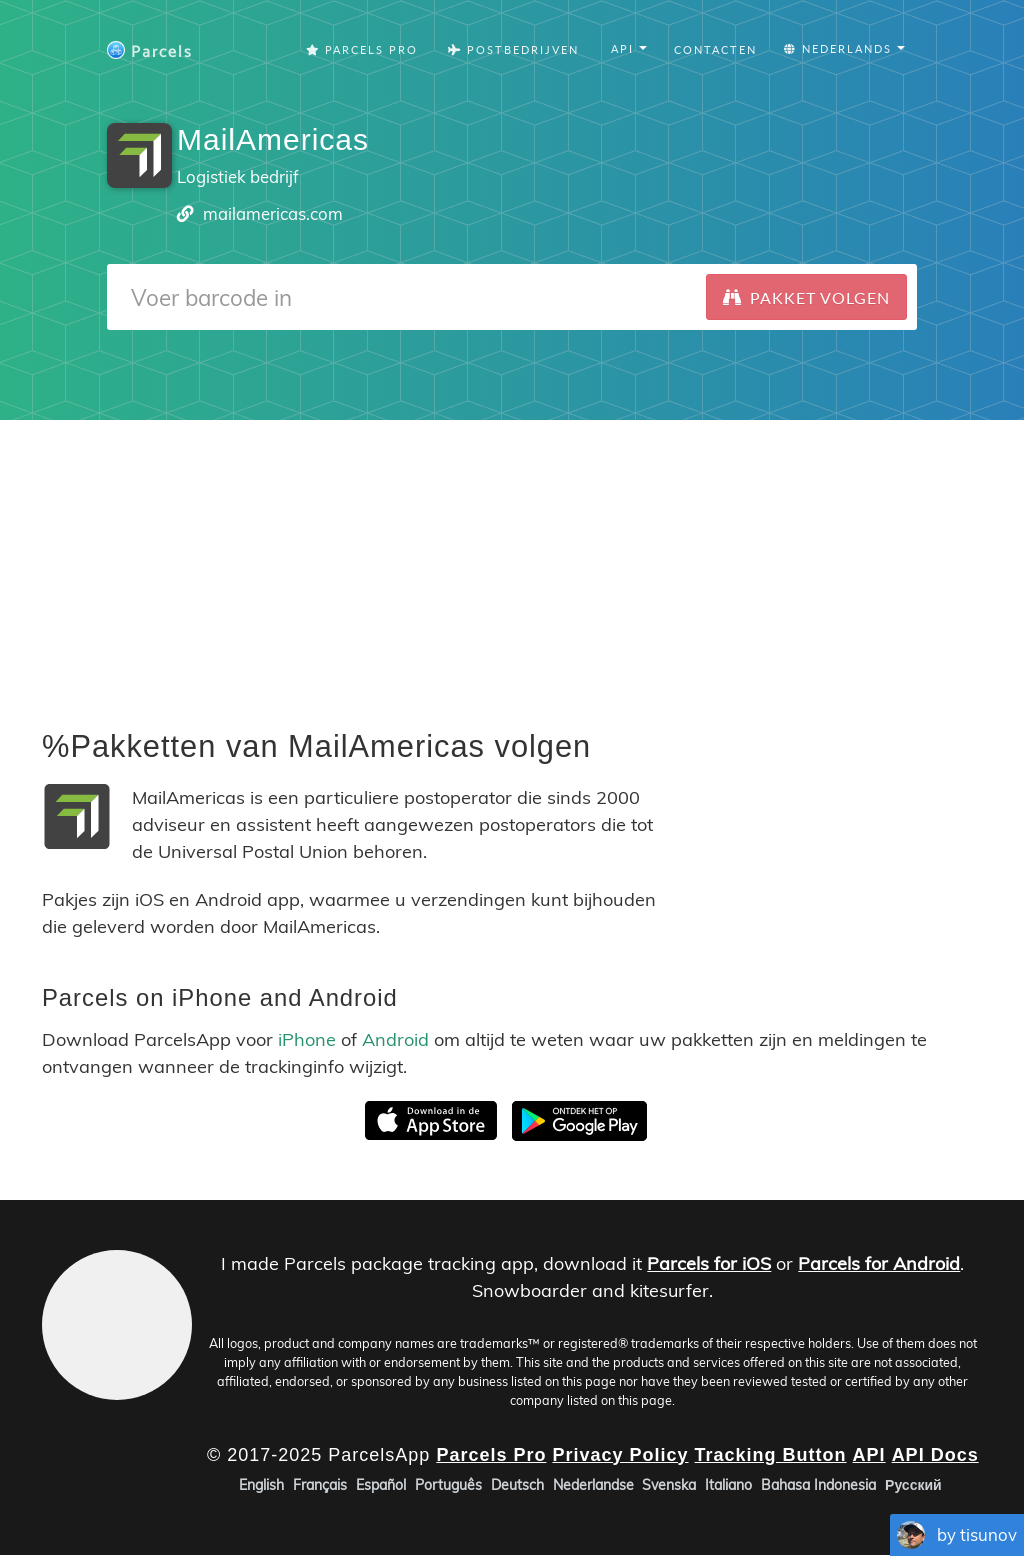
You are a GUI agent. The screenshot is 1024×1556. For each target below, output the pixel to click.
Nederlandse (593, 1486)
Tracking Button (771, 1455)
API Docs (935, 1455)
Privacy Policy (620, 1455)
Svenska (669, 1486)
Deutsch (517, 1486)
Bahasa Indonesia (818, 1486)
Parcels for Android (879, 1263)
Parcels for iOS (709, 1263)
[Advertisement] (512, 560)
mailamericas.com (273, 213)
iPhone (307, 1039)
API (869, 1455)
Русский (913, 1486)
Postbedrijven (513, 49)
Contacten (715, 49)
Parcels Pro (362, 49)
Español (381, 1486)
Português (448, 1486)
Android (395, 1039)
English (261, 1486)
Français (320, 1486)
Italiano (728, 1486)
